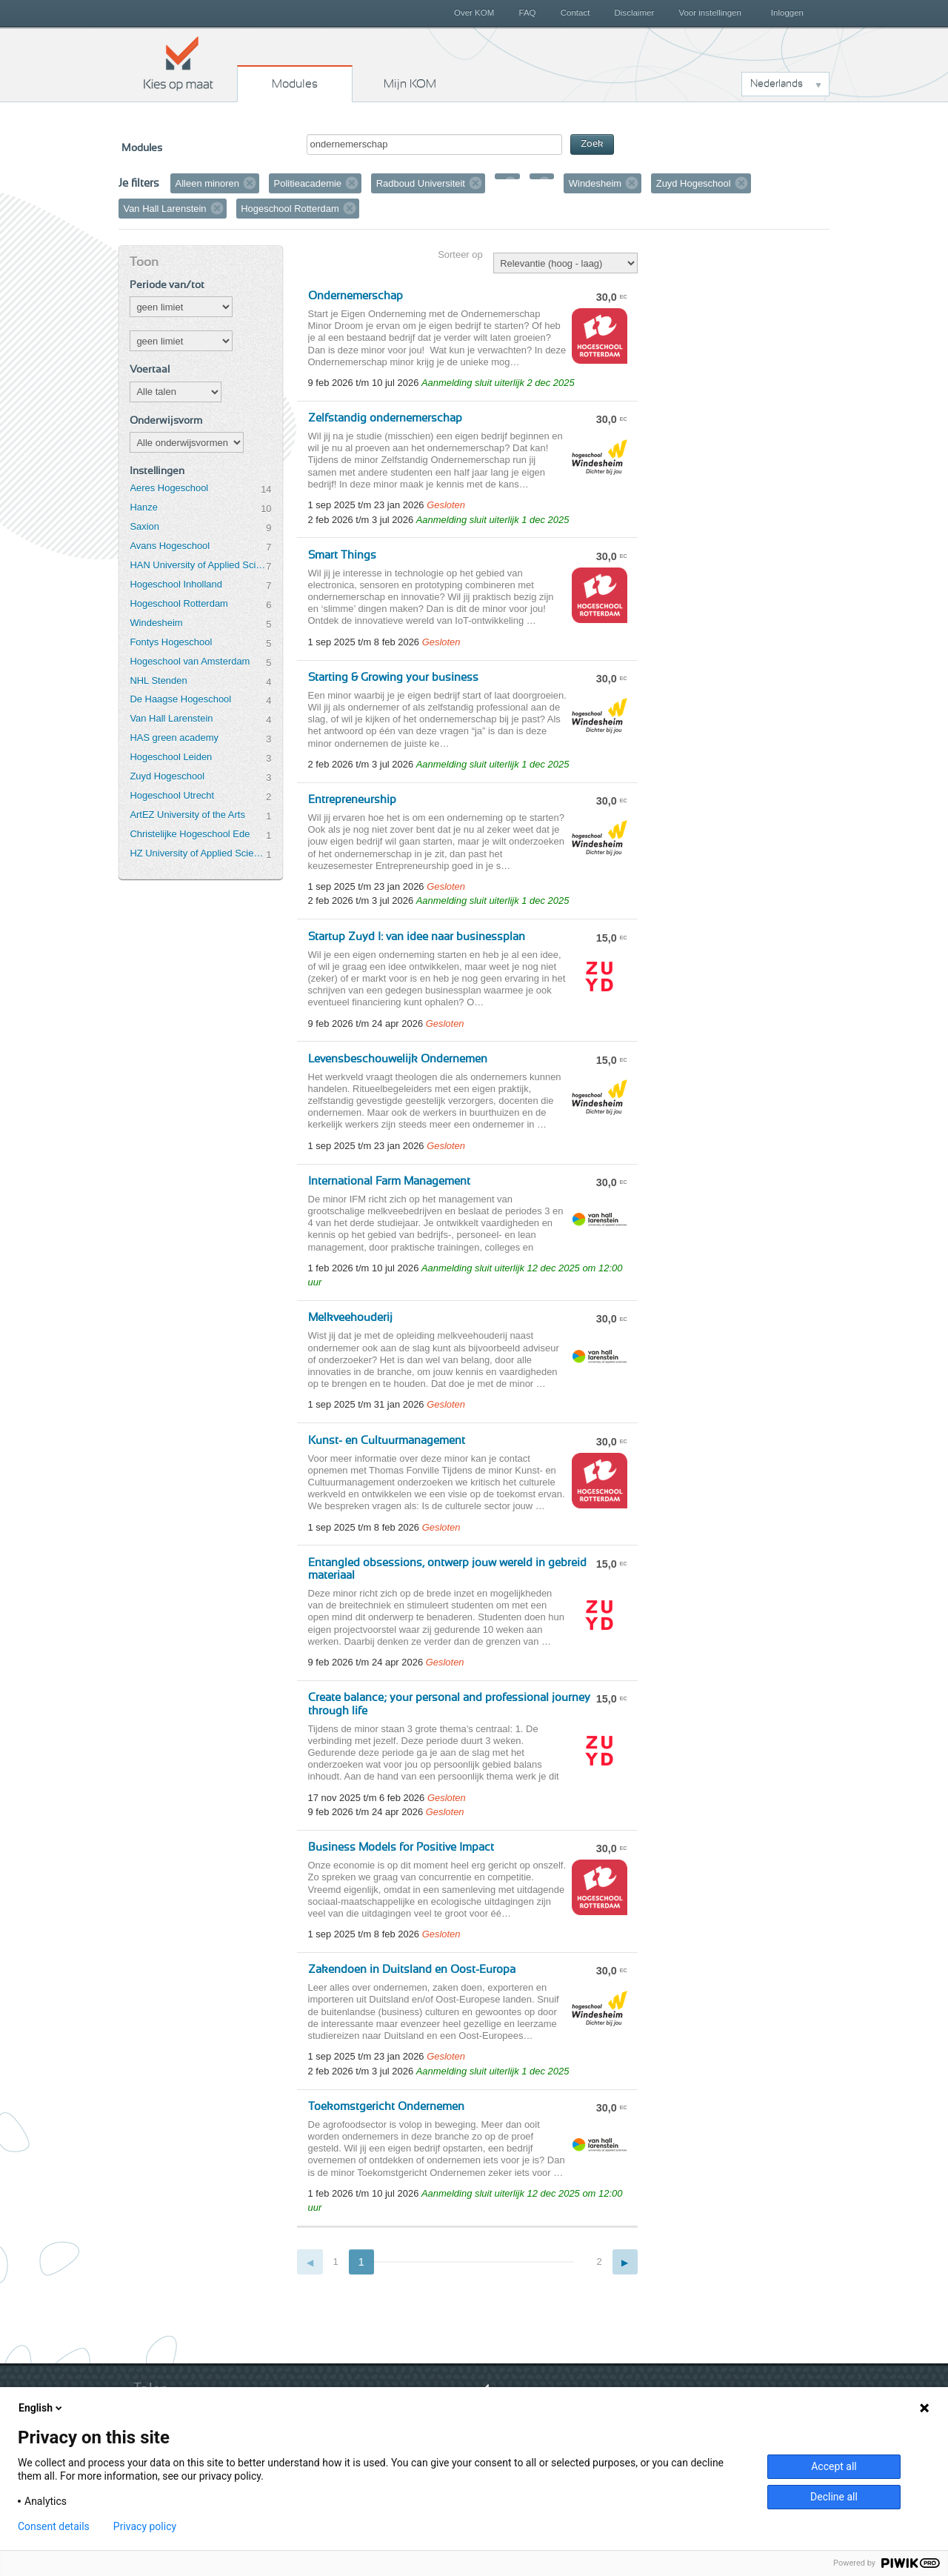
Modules (295, 84)
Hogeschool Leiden (171, 756)
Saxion (144, 526)
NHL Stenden (158, 680)
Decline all (834, 2497)
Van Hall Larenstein (171, 718)
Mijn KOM (410, 84)
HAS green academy (174, 737)
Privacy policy (144, 2526)
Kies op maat (178, 63)
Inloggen (787, 12)
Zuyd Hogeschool (167, 776)
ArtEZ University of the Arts (187, 814)
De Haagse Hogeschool (180, 699)
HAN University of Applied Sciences (198, 564)
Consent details (54, 2526)
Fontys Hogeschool (171, 642)
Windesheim (156, 622)
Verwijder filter (249, 183)
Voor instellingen (709, 12)
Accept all (834, 2466)
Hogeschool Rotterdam (178, 603)
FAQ (526, 12)
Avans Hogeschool (170, 545)
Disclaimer (635, 12)
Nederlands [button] (776, 84)
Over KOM (474, 12)
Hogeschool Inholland (176, 584)
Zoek (592, 144)
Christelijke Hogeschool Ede (190, 833)
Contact (575, 12)
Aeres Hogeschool (169, 487)
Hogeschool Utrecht (172, 795)
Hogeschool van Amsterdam (190, 661)
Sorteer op (460, 254)
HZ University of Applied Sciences (198, 853)
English (41, 2408)
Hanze (143, 507)
